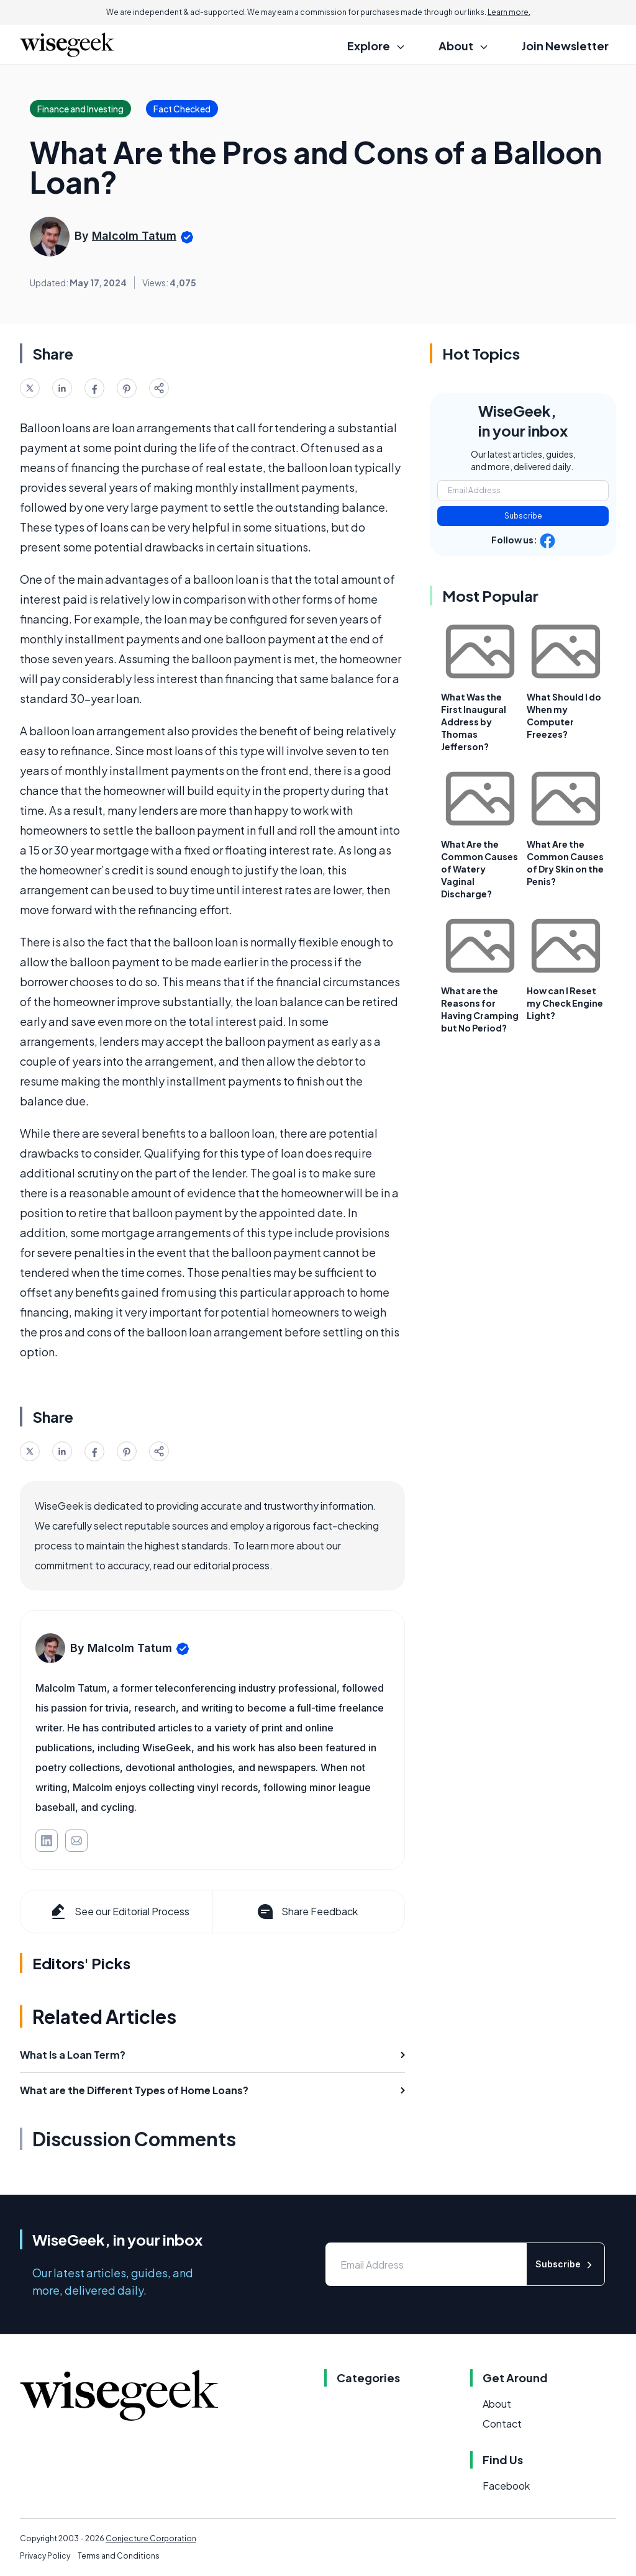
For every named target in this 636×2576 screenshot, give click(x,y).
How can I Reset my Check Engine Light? (565, 1003)
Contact (502, 2423)
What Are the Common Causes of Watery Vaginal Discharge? (479, 868)
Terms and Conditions (119, 2555)
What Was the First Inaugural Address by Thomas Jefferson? (473, 721)
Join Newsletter (565, 46)
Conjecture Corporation (151, 2538)
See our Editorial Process (118, 1911)
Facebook (506, 2485)
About (497, 2403)
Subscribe (523, 515)
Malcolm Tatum (134, 235)
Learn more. (509, 12)
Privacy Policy (45, 2555)
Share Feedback (306, 1911)
